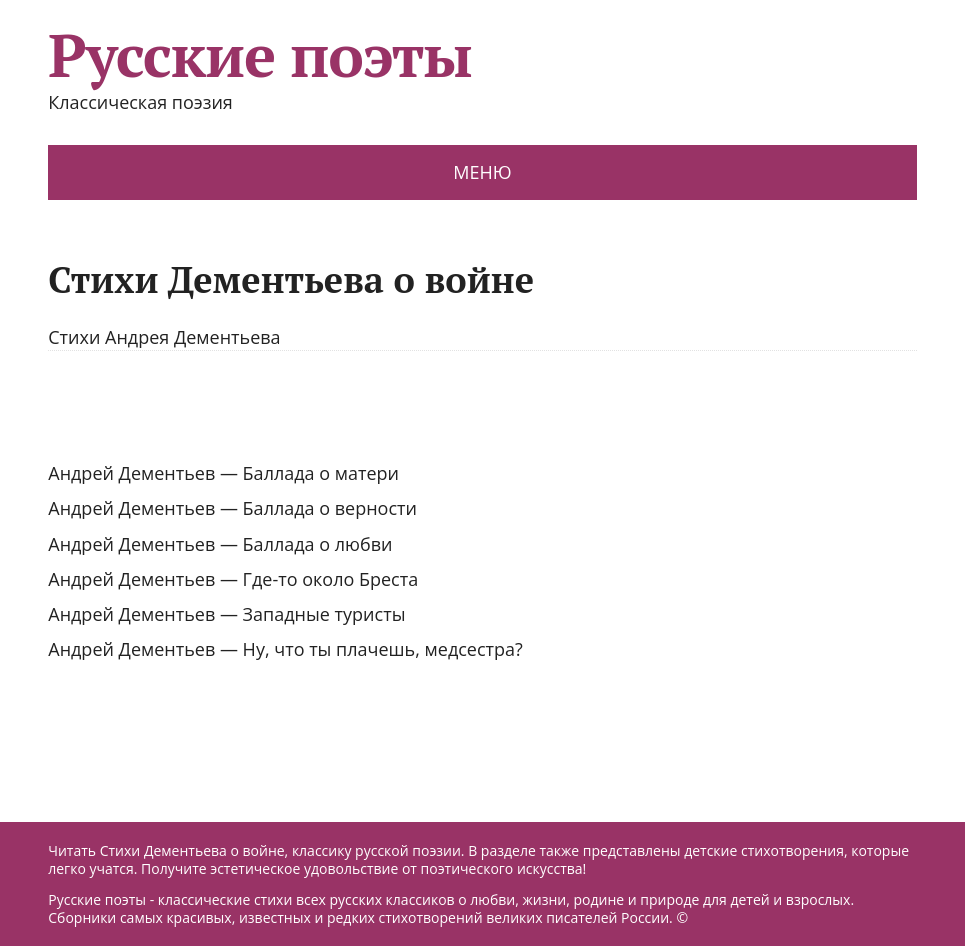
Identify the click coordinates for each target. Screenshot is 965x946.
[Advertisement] (482, 406)
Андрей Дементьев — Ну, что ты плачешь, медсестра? (285, 649)
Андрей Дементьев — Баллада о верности (232, 508)
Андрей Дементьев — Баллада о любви (220, 544)
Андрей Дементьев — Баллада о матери (223, 473)
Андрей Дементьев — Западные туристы (226, 614)
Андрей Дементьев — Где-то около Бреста (233, 579)
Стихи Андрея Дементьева (164, 337)
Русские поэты (259, 55)
